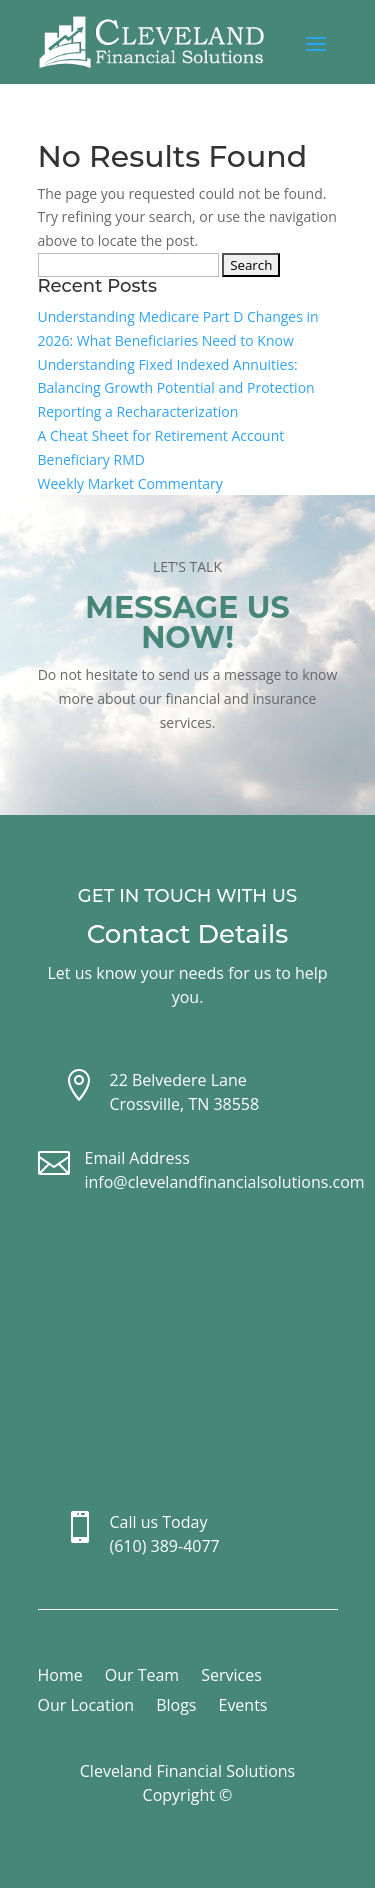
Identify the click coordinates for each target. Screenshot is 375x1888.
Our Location (86, 1707)
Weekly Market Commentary (130, 483)
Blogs (176, 1707)
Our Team (142, 1677)
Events (242, 1707)
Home (60, 1677)
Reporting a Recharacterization (138, 411)
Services (231, 1677)
